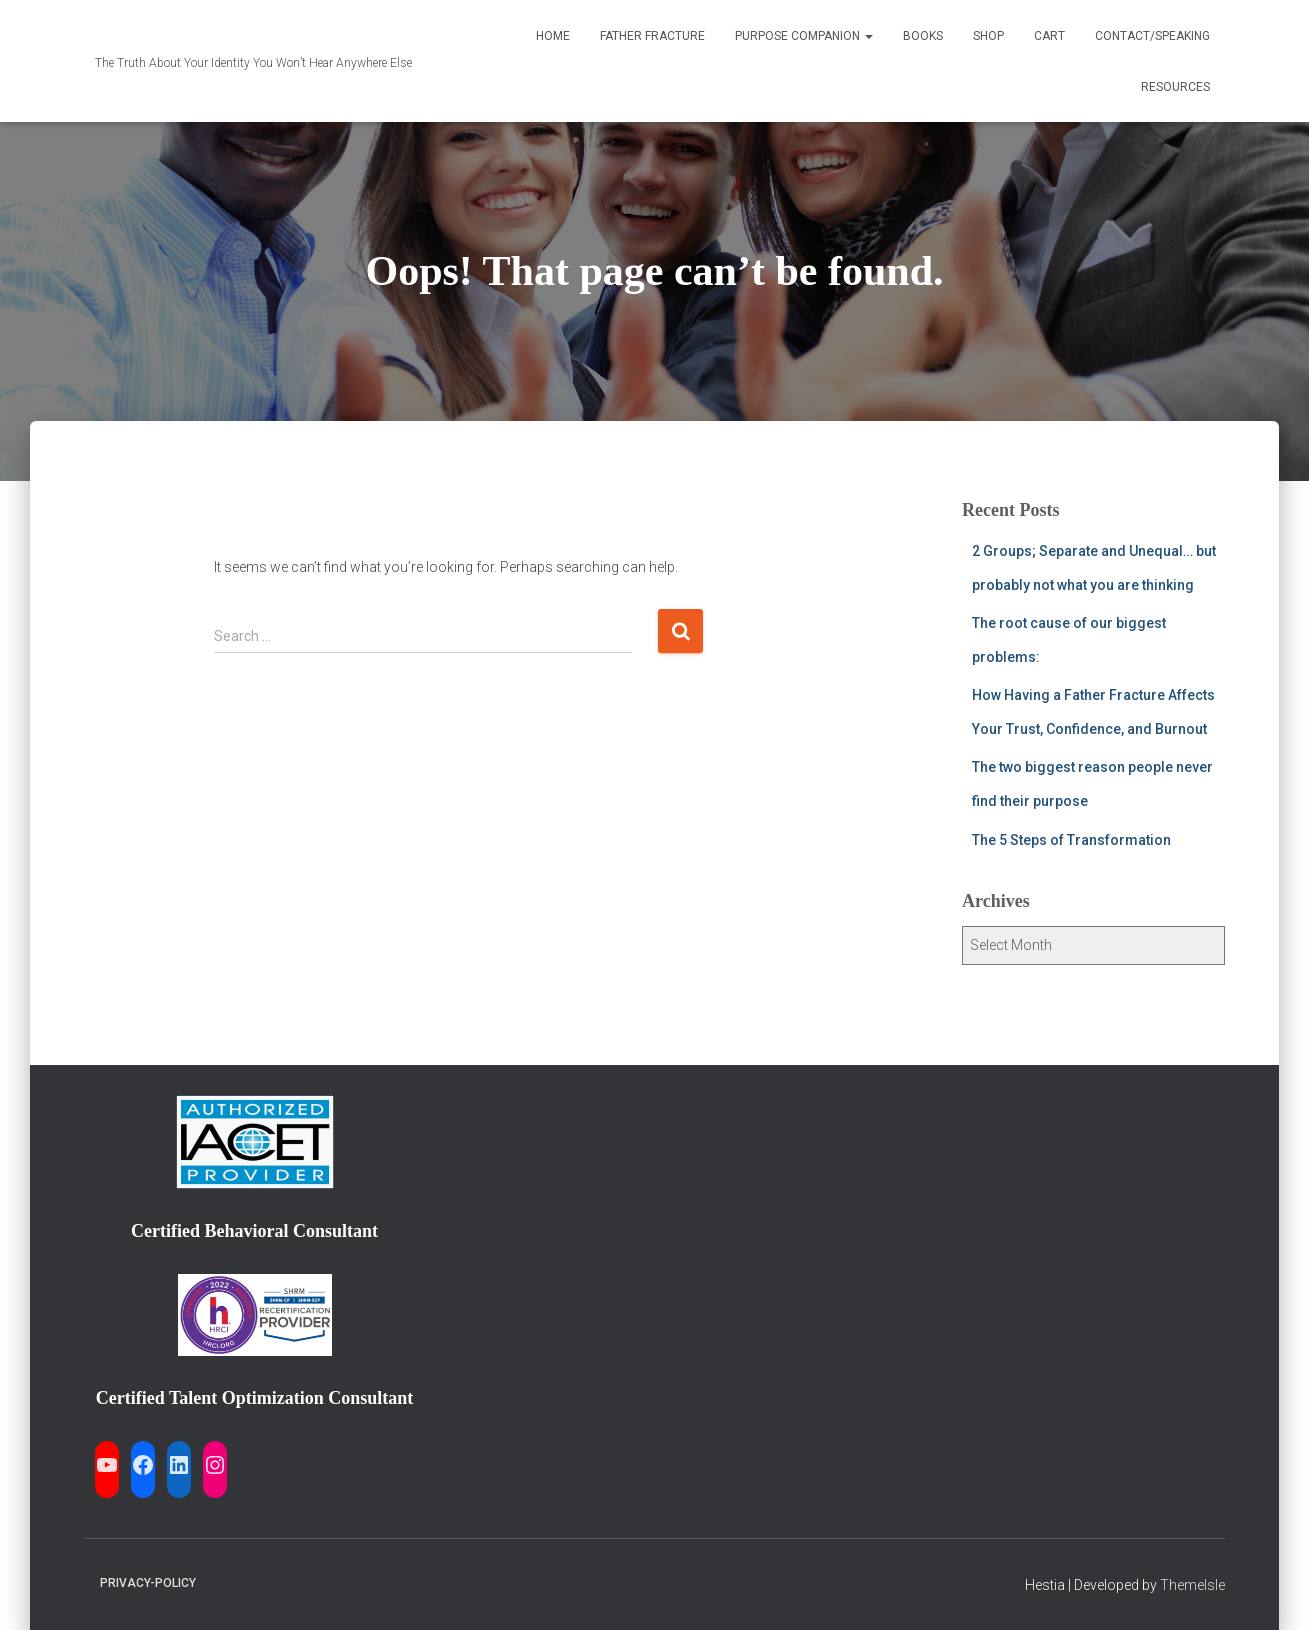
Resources (1175, 87)
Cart (1049, 36)
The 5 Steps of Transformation (1071, 840)
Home (553, 36)
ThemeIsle (1192, 1585)
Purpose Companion (804, 36)
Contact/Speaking (1152, 36)
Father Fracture (652, 36)
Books (923, 36)
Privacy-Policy (148, 1583)
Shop (988, 36)
